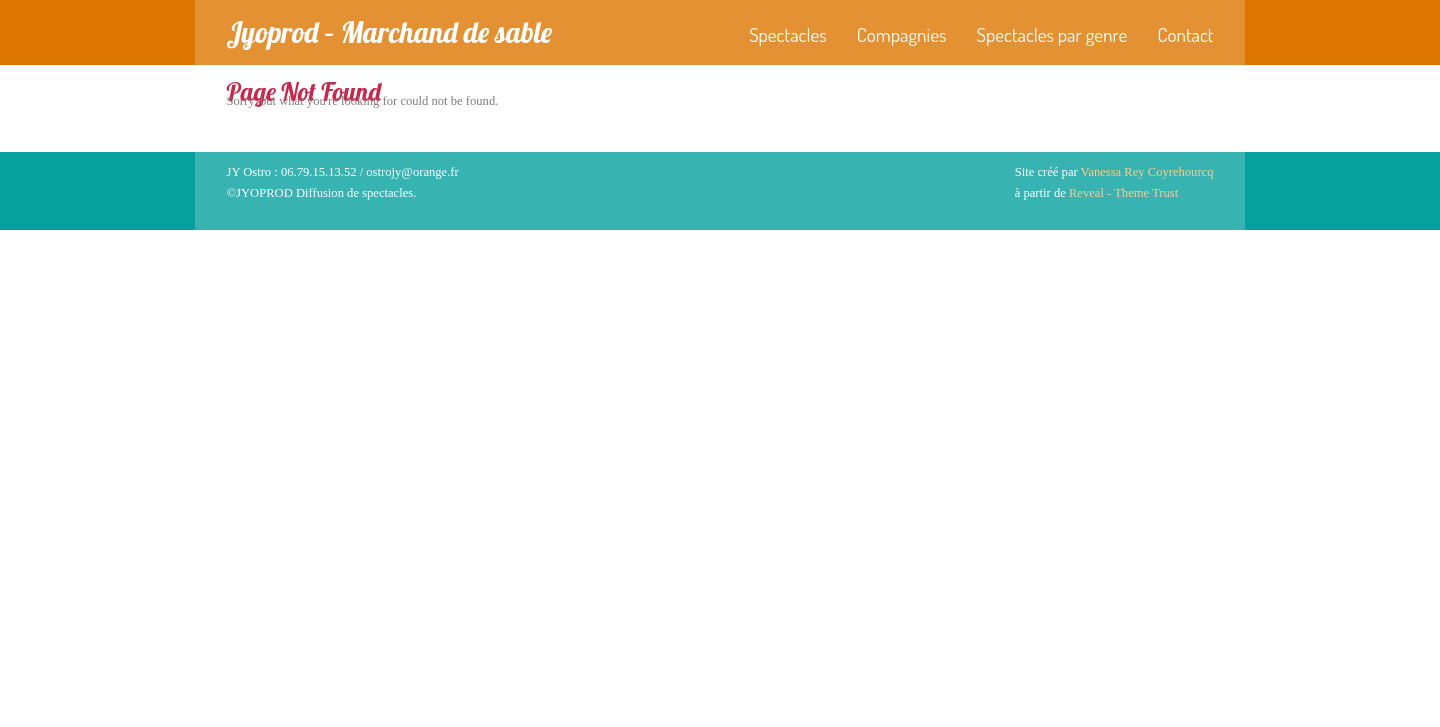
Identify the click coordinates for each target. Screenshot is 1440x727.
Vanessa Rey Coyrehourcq (1147, 172)
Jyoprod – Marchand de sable (389, 32)
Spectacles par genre (1052, 34)
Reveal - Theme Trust (1123, 193)
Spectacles (787, 34)
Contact (1185, 34)
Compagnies (902, 34)
